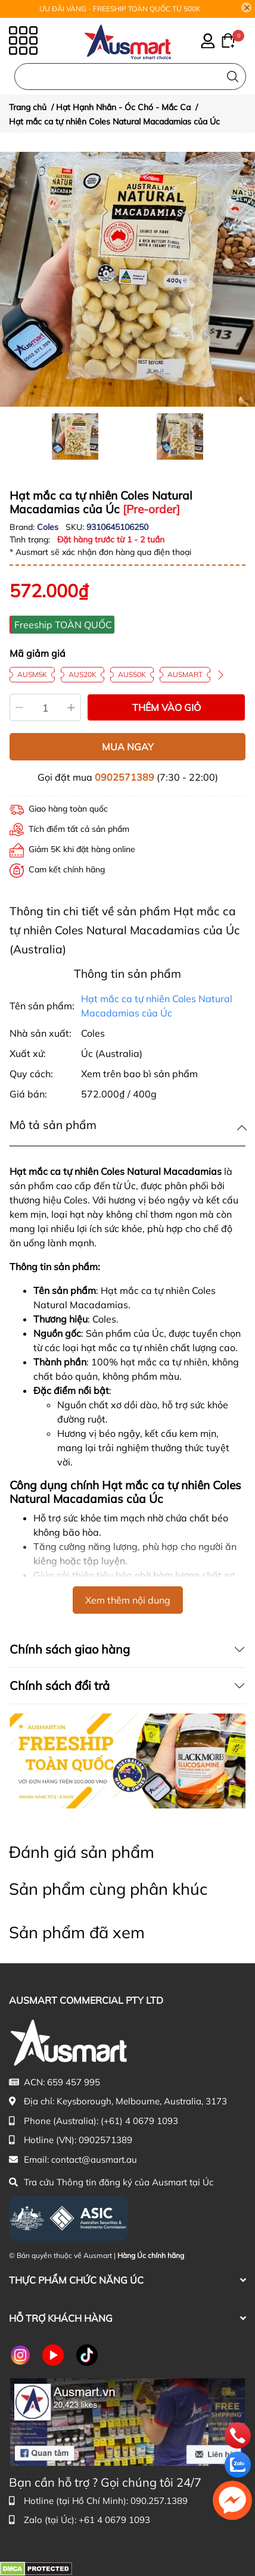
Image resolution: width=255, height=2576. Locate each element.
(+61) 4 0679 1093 (139, 2120)
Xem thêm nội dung (127, 1600)
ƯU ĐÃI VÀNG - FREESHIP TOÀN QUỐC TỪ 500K (120, 8)
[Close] (246, 7)
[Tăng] (72, 707)
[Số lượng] (45, 707)
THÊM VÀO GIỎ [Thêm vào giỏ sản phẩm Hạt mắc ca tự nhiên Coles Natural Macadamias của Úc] (166, 707)
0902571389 (124, 777)
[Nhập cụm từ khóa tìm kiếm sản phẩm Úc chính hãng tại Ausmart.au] (130, 76)
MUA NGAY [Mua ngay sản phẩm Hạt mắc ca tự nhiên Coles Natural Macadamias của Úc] (128, 747)
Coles (49, 527)
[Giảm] (19, 707)
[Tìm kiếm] (232, 76)
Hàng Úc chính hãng (150, 2255)
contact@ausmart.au (94, 2159)
